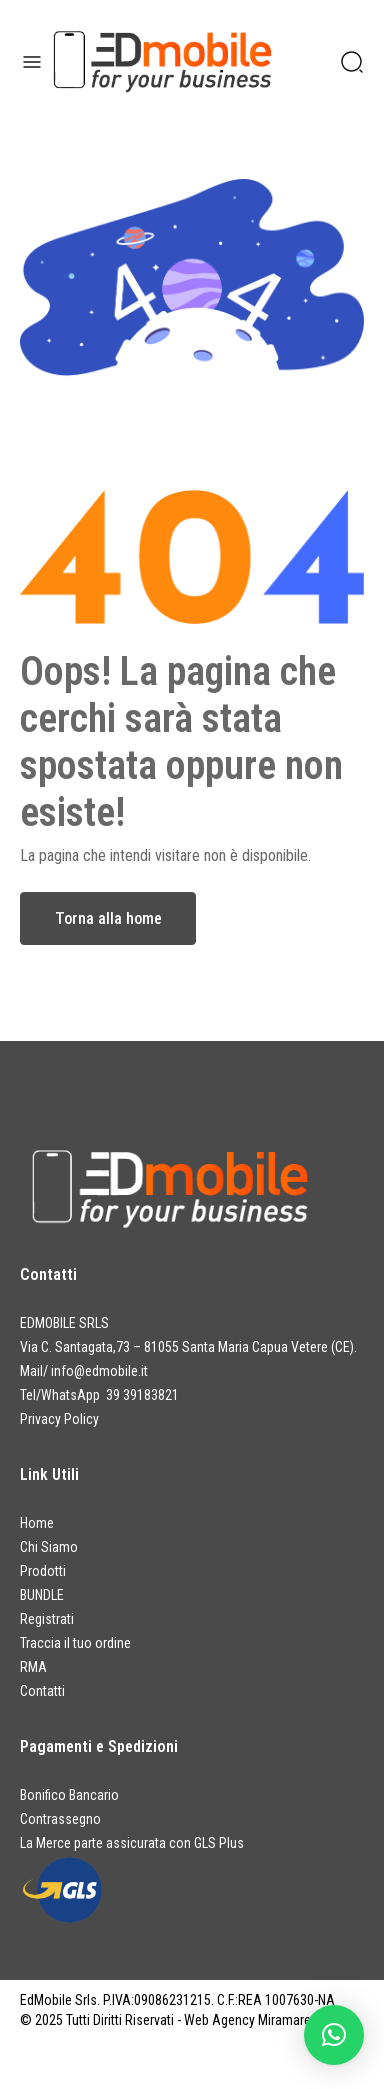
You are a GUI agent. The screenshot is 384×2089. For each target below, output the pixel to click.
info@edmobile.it (99, 1371)
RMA (33, 1667)
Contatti (42, 1691)
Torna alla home (108, 918)
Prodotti (43, 1571)
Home (37, 1523)
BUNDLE (42, 1595)
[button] (334, 2035)
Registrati (47, 1619)
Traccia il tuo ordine (75, 1643)
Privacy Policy (59, 1419)
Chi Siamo (49, 1547)
